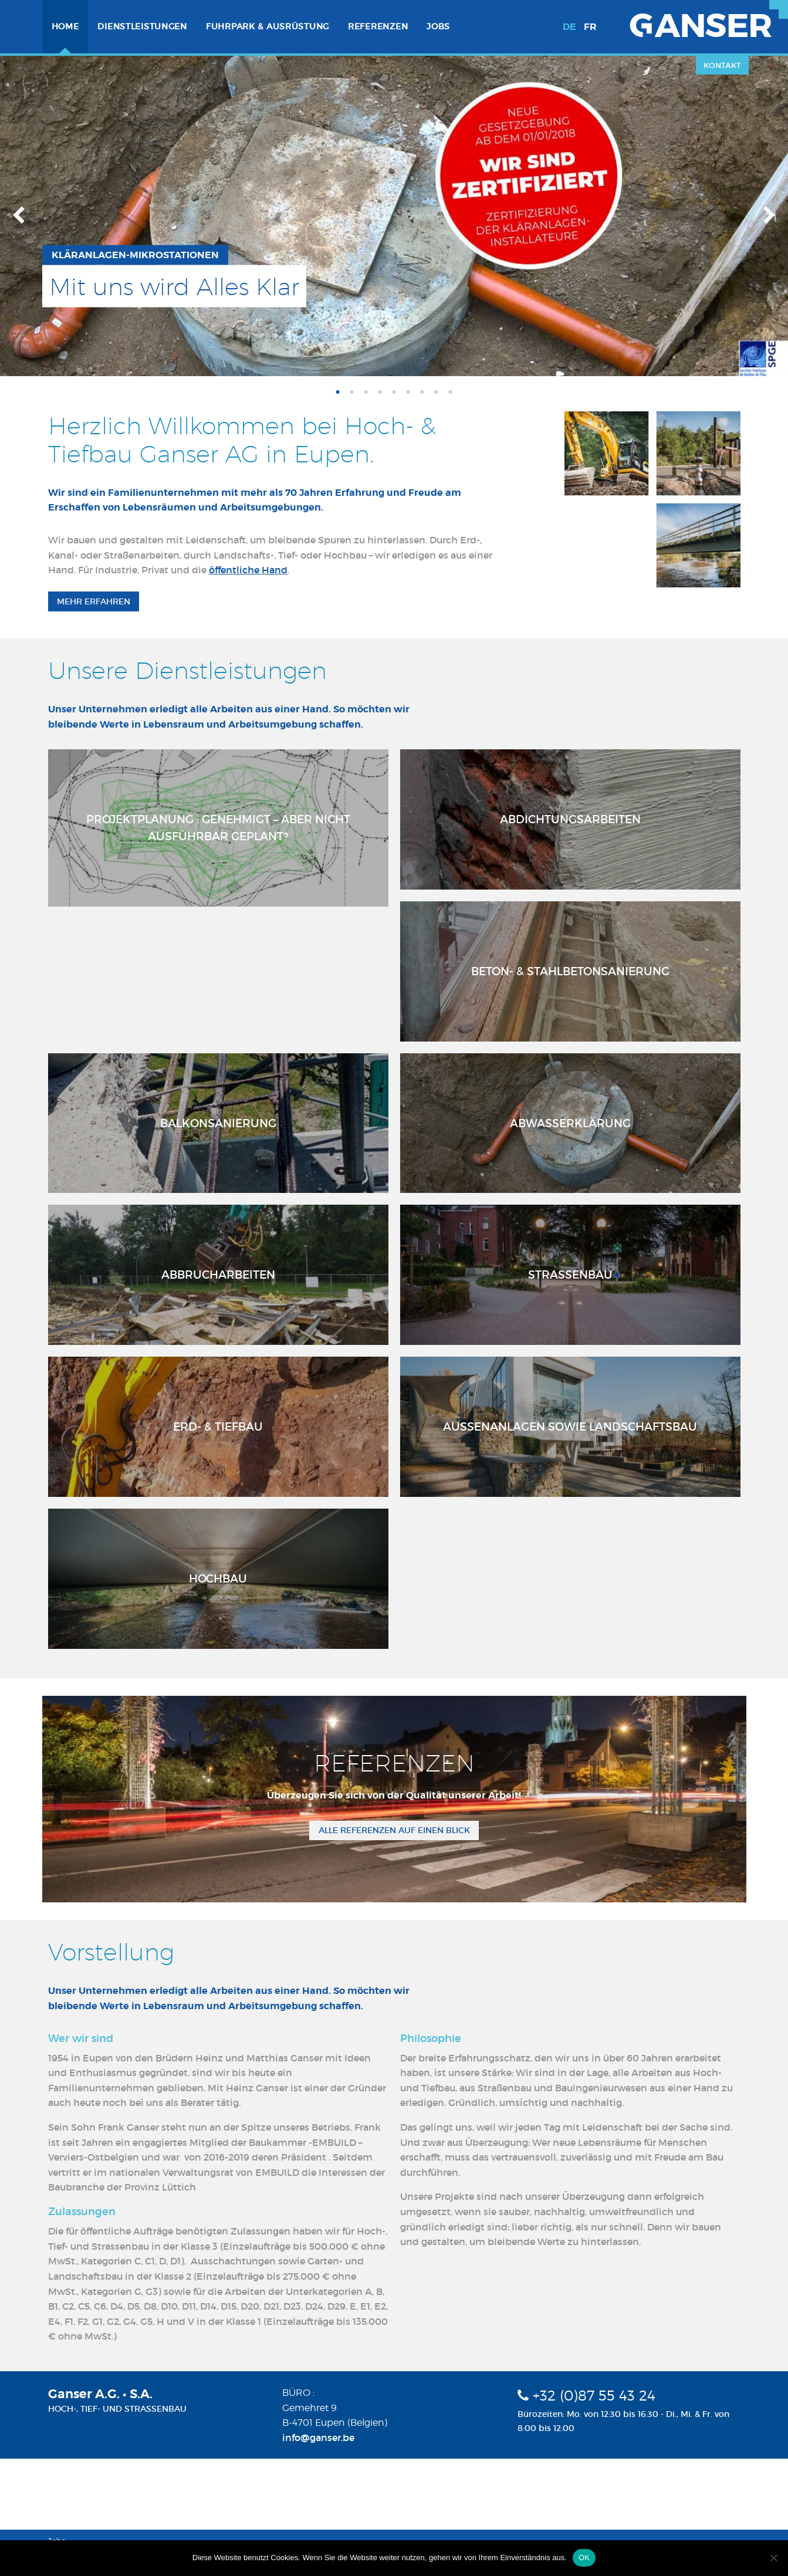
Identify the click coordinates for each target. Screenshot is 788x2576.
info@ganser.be (318, 2437)
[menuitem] (65, 26)
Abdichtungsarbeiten (570, 819)
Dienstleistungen (142, 26)
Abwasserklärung (570, 1123)
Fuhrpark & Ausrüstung (267, 26)
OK (584, 2557)
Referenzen (378, 26)
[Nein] (773, 2558)
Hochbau (218, 1578)
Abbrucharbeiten (218, 1274)
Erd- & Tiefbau (218, 1426)
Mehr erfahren (93, 601)
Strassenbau (570, 1274)
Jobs (438, 26)
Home (65, 26)
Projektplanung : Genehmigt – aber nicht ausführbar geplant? (218, 827)
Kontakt (722, 65)
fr (590, 27)
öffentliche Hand (248, 570)
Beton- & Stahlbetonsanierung (570, 971)
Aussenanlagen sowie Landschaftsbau (570, 1426)
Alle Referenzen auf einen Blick (394, 1830)
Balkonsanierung (218, 1123)
